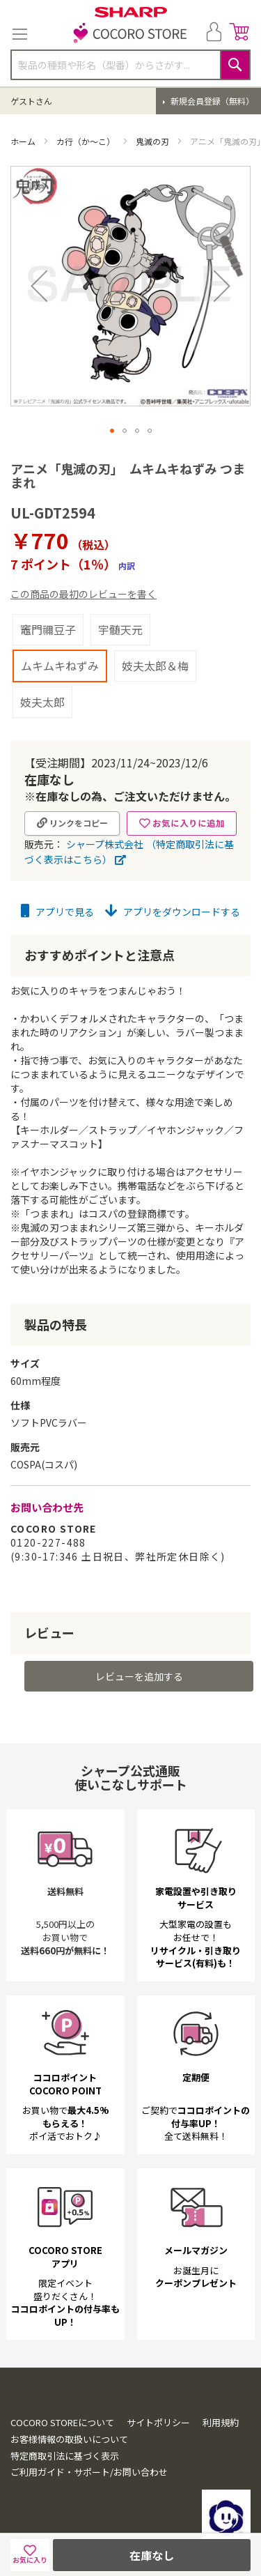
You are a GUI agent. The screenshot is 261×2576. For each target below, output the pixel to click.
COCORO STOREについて (62, 2422)
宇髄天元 (120, 629)
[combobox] (130, 64)
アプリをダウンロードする (172, 912)
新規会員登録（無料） (211, 101)
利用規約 (221, 2422)
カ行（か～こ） (86, 141)
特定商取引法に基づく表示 (64, 2455)
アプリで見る (57, 912)
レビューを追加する (139, 1676)
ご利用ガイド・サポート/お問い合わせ (89, 2471)
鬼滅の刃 (153, 141)
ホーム (24, 141)
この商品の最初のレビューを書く (83, 594)
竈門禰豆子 (48, 629)
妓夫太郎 (42, 701)
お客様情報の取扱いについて (69, 2439)
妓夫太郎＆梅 (155, 665)
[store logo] (130, 34)
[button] (39, 286)
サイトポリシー (158, 2422)
